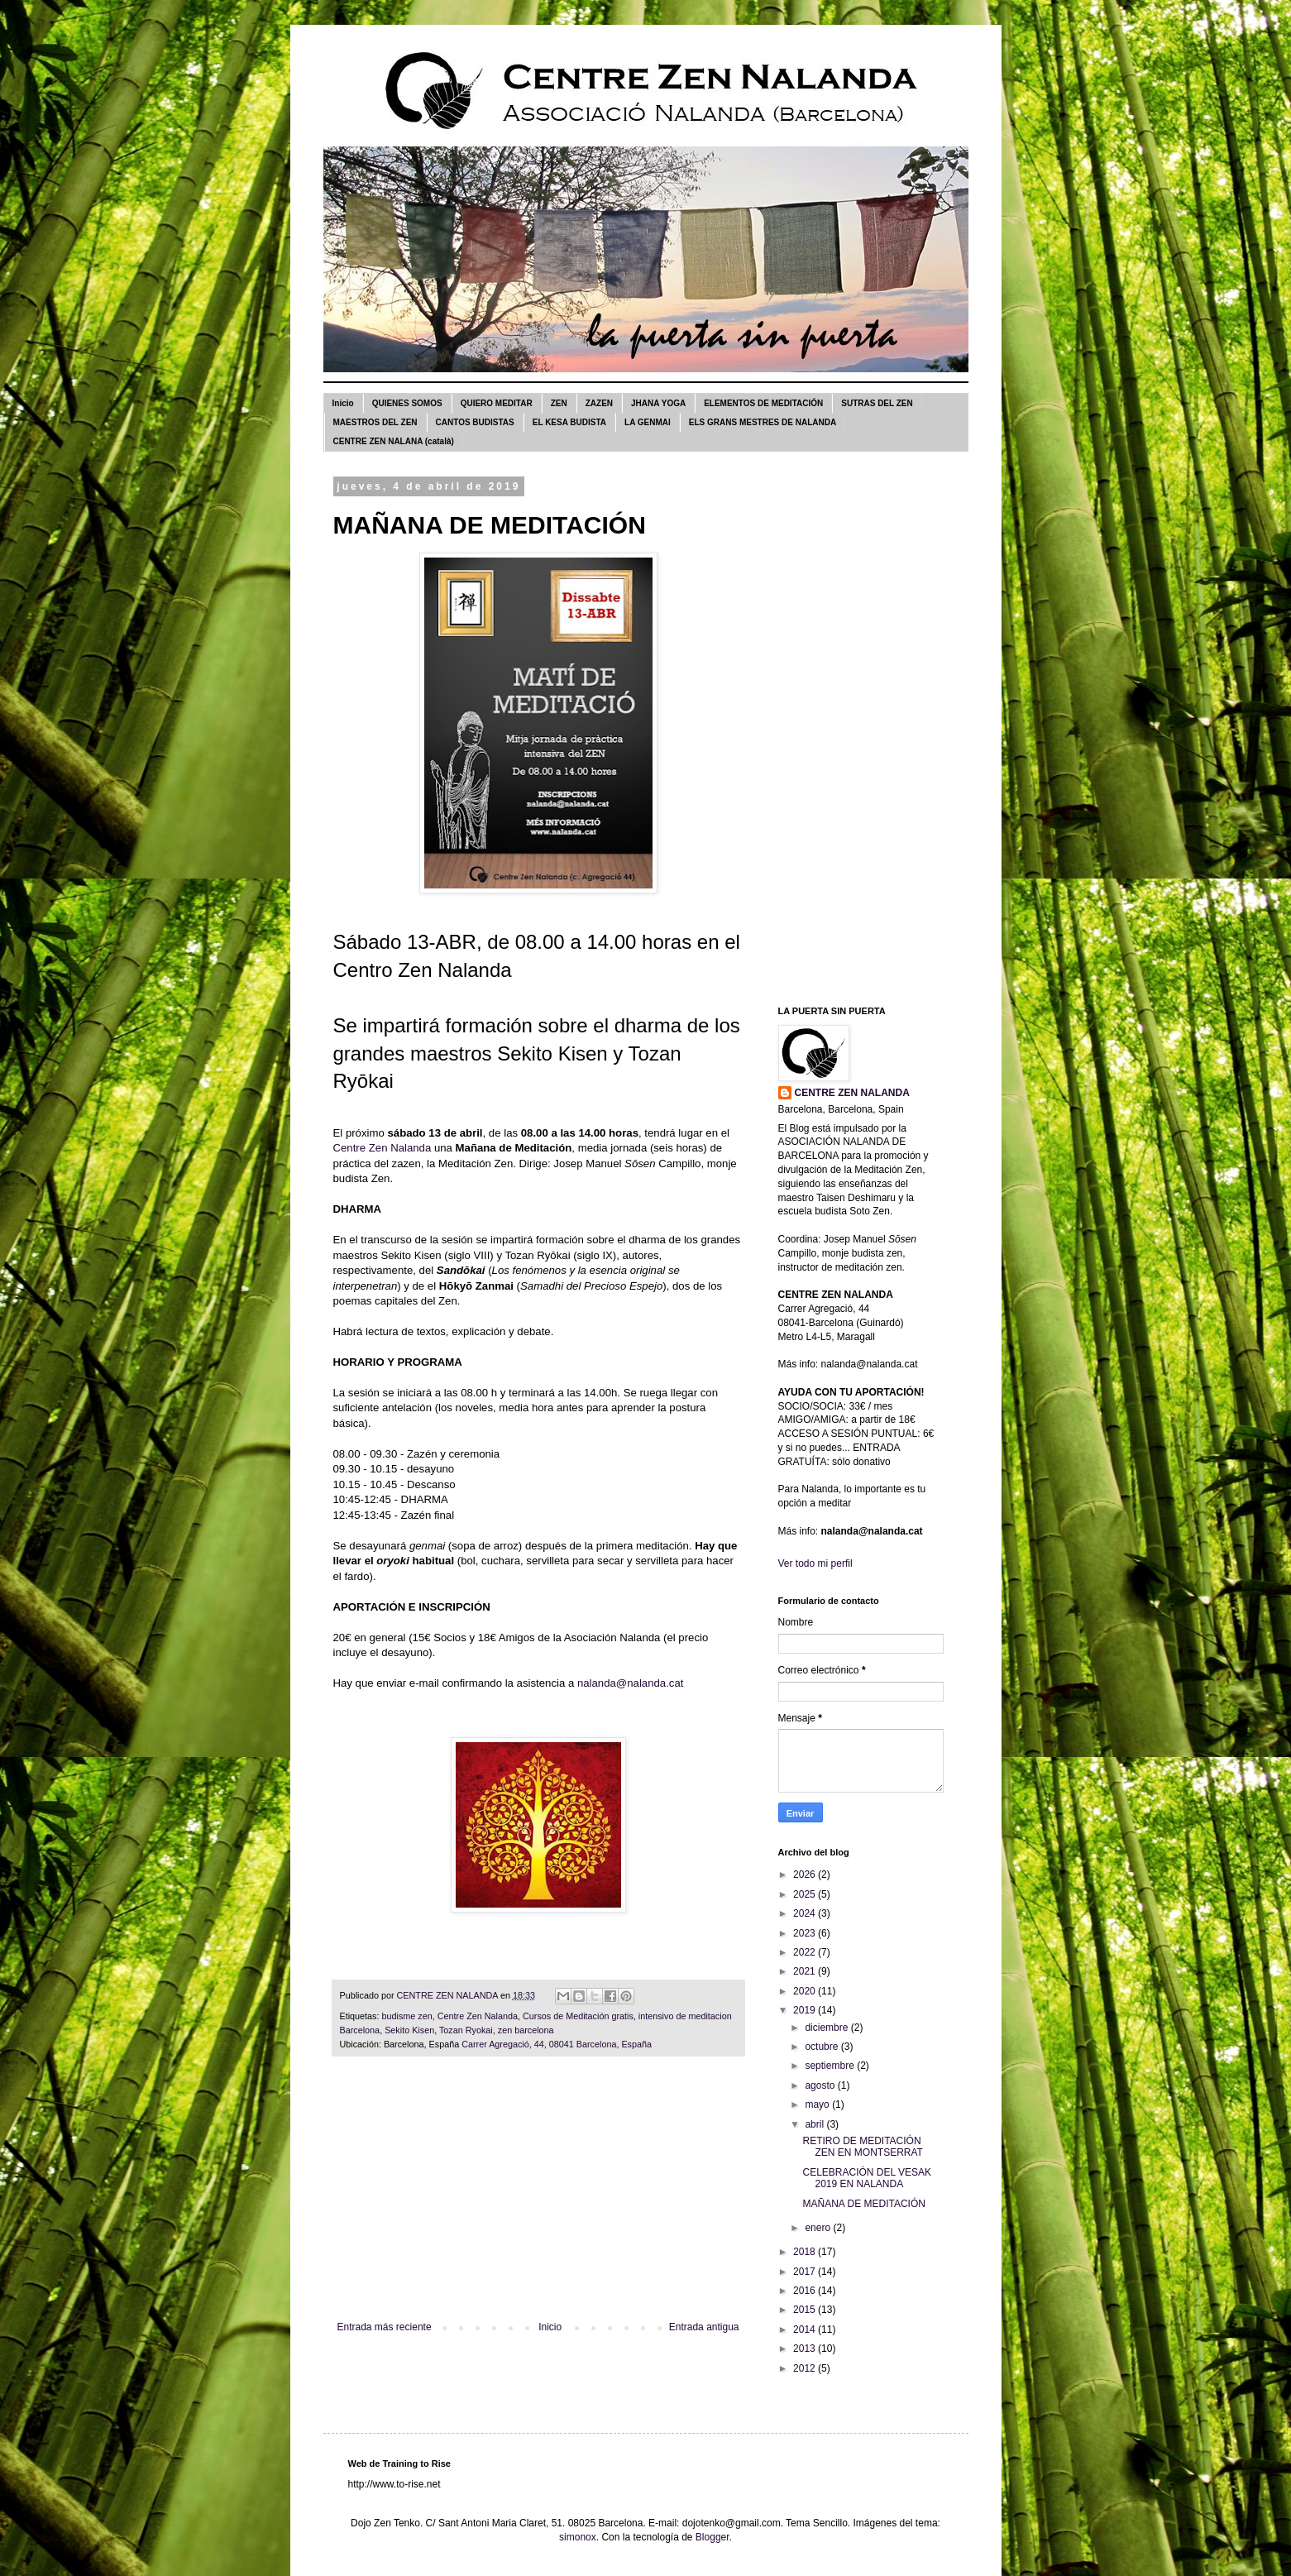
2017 (805, 2271)
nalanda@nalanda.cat (630, 1683)
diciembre (827, 2027)
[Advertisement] (538, 2197)
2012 (805, 2368)
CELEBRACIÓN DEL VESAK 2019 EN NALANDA (866, 2178)
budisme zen (407, 2016)
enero (819, 2228)
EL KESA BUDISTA (569, 422)
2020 (805, 1991)
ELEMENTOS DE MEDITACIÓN (763, 403)
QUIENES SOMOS (407, 403)
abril (815, 2124)
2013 (805, 2348)
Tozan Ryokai (466, 2030)
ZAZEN (599, 403)
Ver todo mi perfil (815, 1563)
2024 (805, 1913)
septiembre (831, 2065)
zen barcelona (526, 2030)
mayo (818, 2104)
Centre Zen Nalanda (382, 1148)
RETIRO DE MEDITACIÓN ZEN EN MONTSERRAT (862, 2146)
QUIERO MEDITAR (497, 403)
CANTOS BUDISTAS (475, 422)
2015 (805, 2309)
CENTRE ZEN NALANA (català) (393, 441)
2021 (805, 1971)
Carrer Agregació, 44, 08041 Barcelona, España (556, 2044)
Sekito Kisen (409, 2030)
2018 (805, 2252)
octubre (822, 2046)
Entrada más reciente (384, 2327)
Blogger (712, 2537)
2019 (805, 2010)
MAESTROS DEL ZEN (375, 422)
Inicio (343, 403)
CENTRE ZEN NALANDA (852, 1093)
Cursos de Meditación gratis (578, 2016)
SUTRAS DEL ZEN (877, 403)
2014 (805, 2329)
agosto (821, 2085)
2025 (805, 1894)
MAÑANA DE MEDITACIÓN (863, 2204)
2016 (805, 2290)
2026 (805, 1874)
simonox (577, 2537)
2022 (805, 1952)
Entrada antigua (704, 2327)
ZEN (559, 403)
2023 (805, 1933)
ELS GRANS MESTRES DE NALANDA (762, 422)
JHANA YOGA (658, 403)
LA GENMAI (647, 422)
